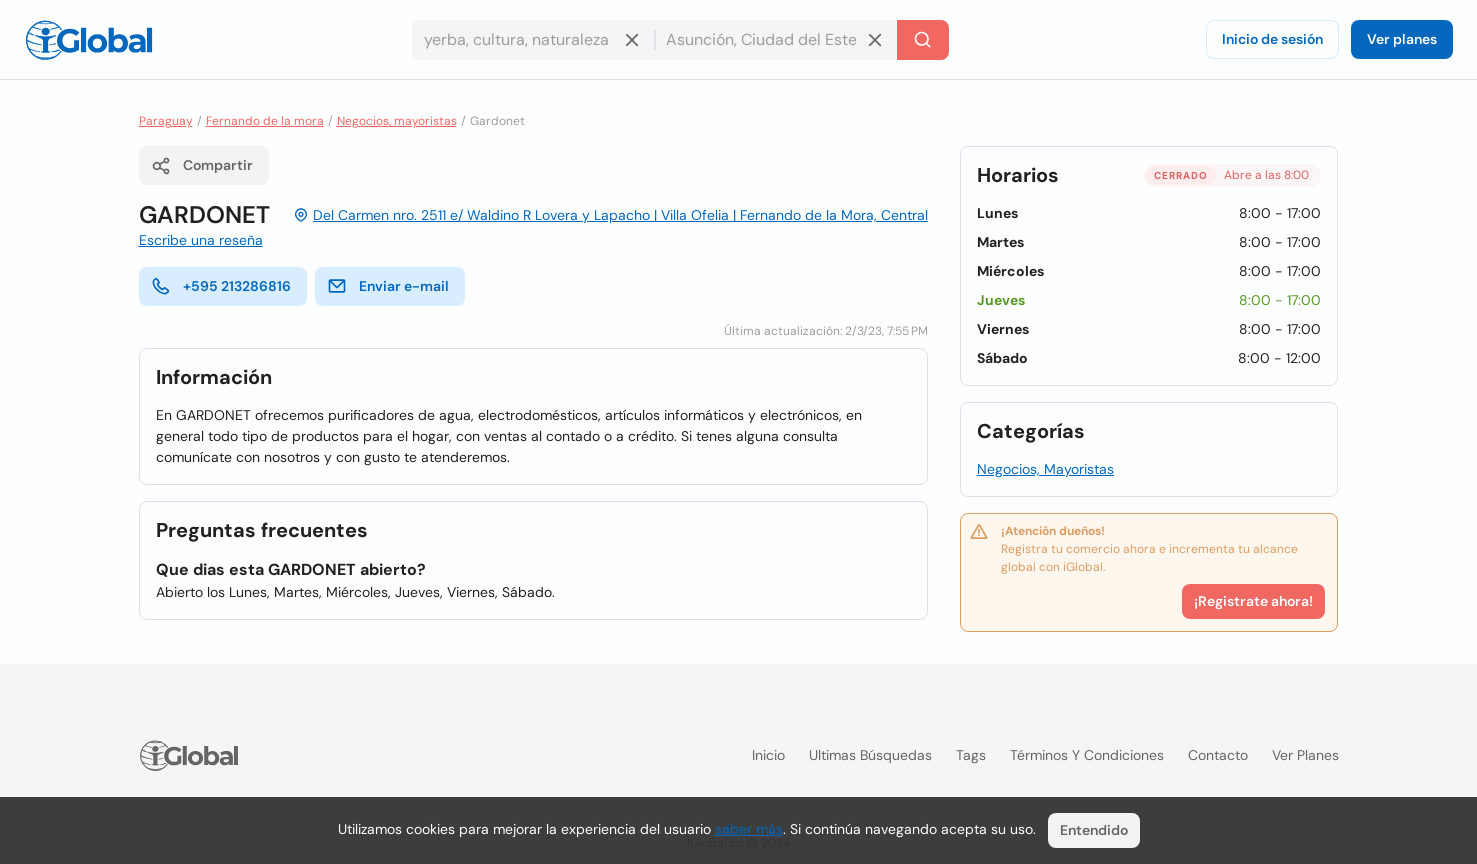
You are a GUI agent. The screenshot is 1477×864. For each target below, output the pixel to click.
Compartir (202, 166)
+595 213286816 (221, 286)
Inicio (768, 755)
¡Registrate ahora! (1253, 601)
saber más (749, 829)
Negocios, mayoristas (397, 121)
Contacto (1218, 755)
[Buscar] (923, 40)
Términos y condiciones (1087, 755)
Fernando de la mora (265, 121)
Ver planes (1402, 39)
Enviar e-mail (388, 286)
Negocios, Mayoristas (1045, 469)
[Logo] (89, 40)
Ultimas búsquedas (870, 755)
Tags (971, 755)
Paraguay (166, 121)
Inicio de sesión (1272, 39)
